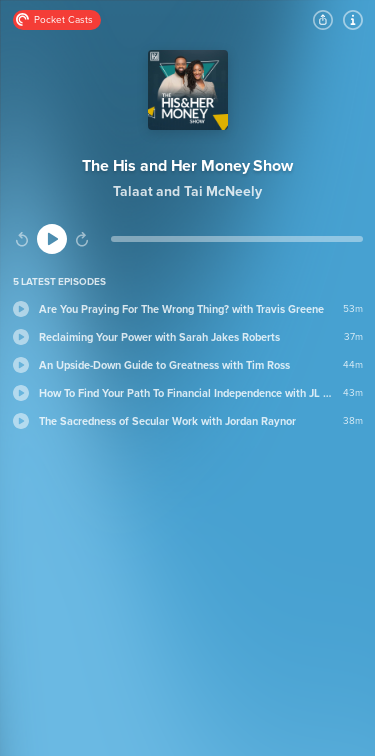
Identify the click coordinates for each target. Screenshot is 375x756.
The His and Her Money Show (187, 166)
